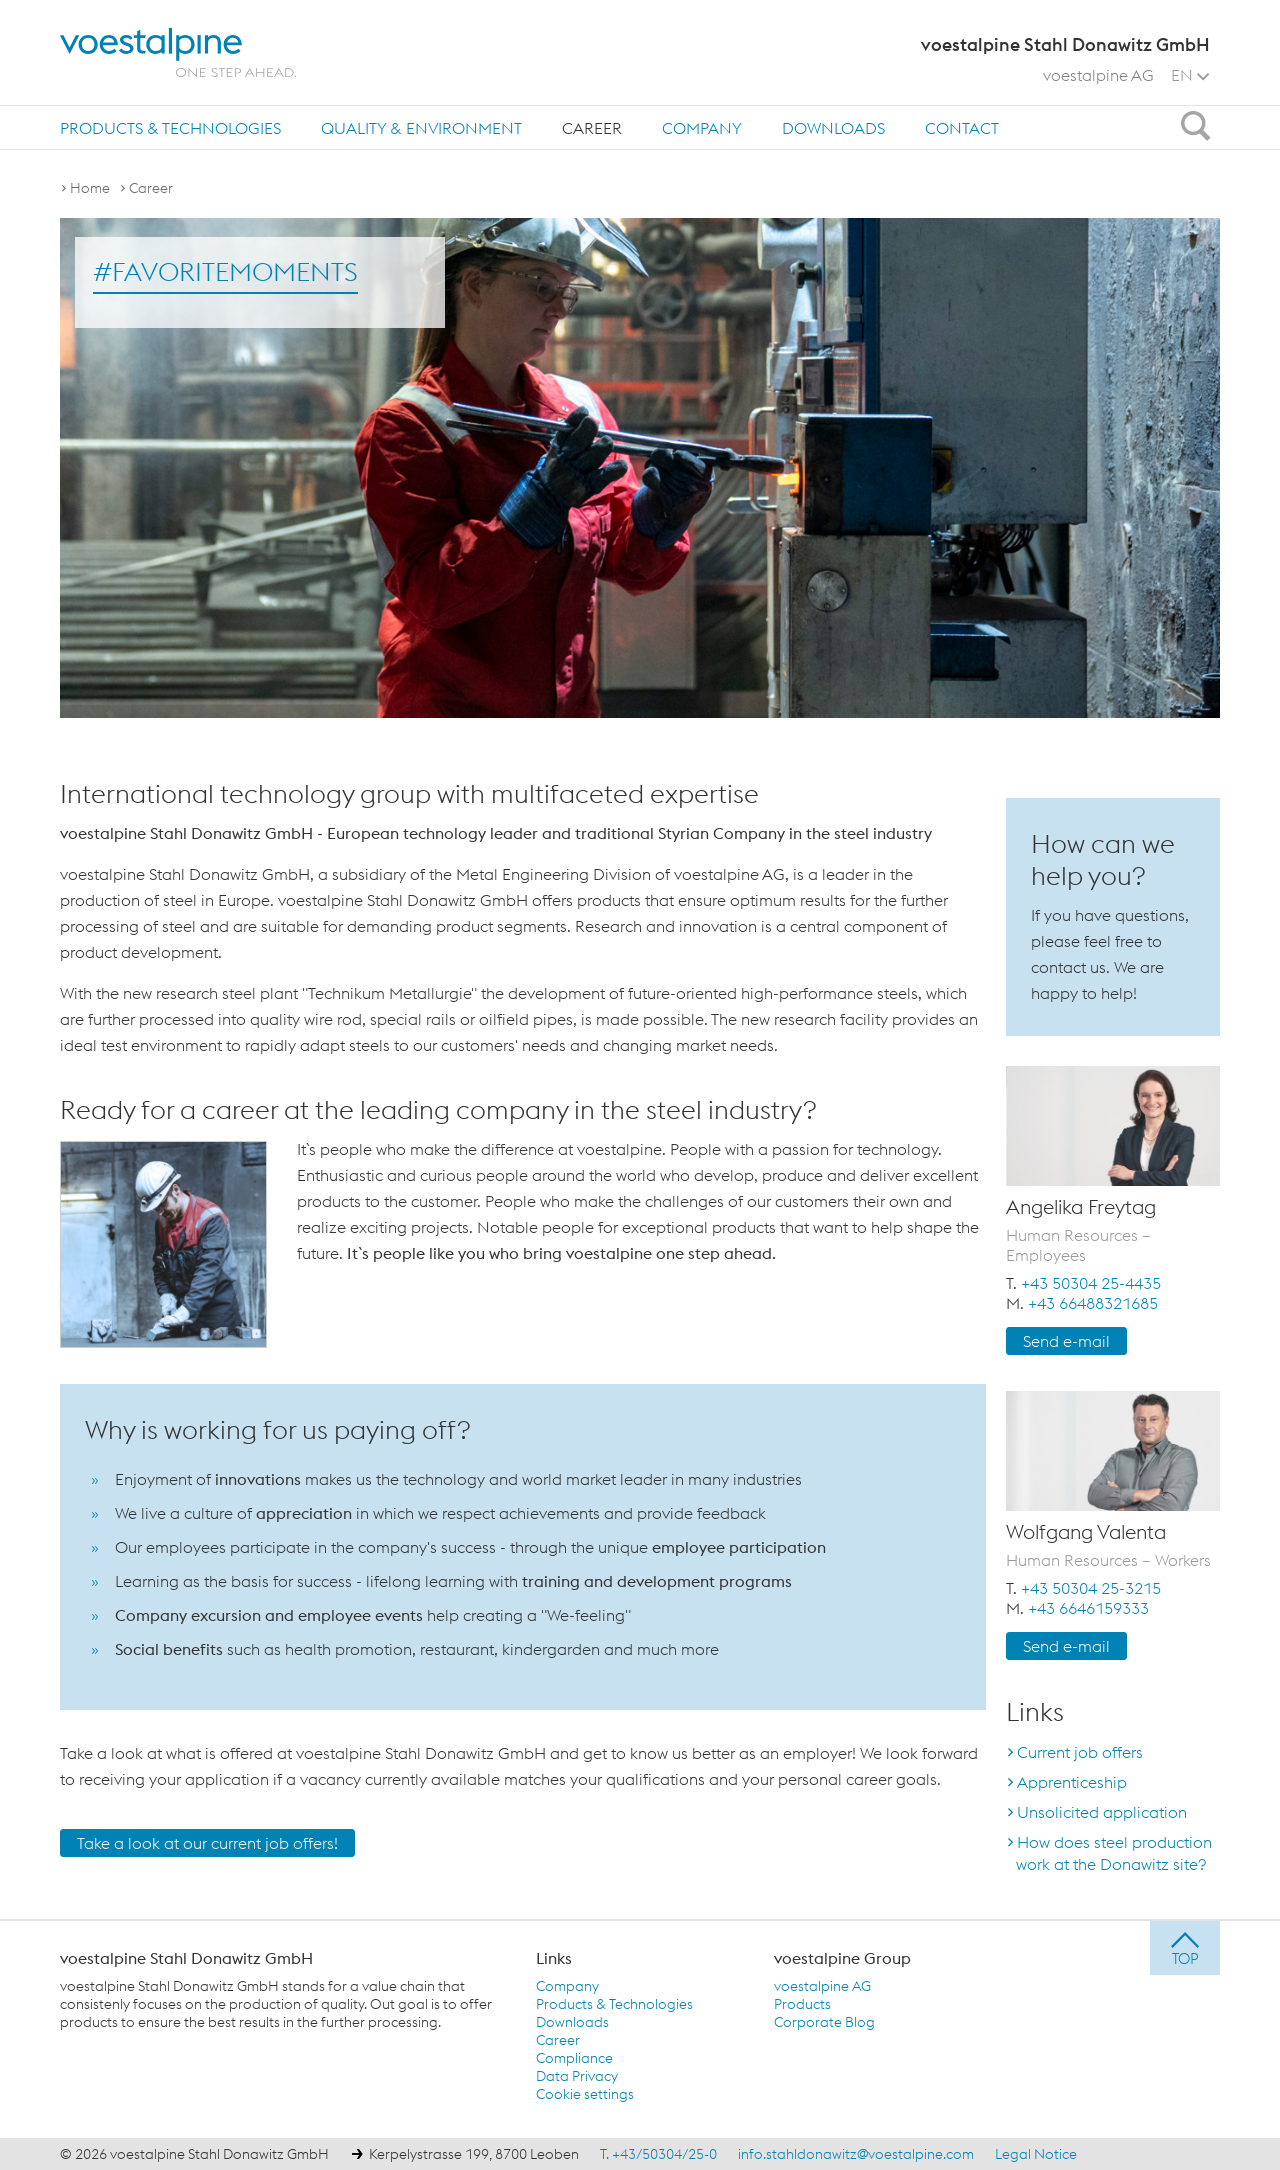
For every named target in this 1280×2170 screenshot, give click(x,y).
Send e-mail (1066, 1341)
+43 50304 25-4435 (1091, 1283)
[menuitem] (170, 127)
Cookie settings (585, 2094)
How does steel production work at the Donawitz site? (1114, 1853)
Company (702, 128)
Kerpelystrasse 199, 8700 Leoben (474, 2154)
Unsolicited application (1102, 1812)
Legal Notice (1036, 2154)
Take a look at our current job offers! (207, 1843)
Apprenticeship (1072, 1782)
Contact (962, 128)
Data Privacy (577, 2076)
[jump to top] (1185, 1948)
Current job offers (1080, 1752)
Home (90, 188)
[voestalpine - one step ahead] (178, 52)
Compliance (574, 2058)
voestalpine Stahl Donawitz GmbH (186, 1958)
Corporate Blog (824, 2022)
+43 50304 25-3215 (1091, 1588)
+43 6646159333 (1088, 1608)
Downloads (833, 128)
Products (802, 2004)
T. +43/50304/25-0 (658, 2154)
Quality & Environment (421, 128)
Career (592, 128)
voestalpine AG (1098, 75)
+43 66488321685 (1093, 1303)
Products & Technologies (170, 128)
